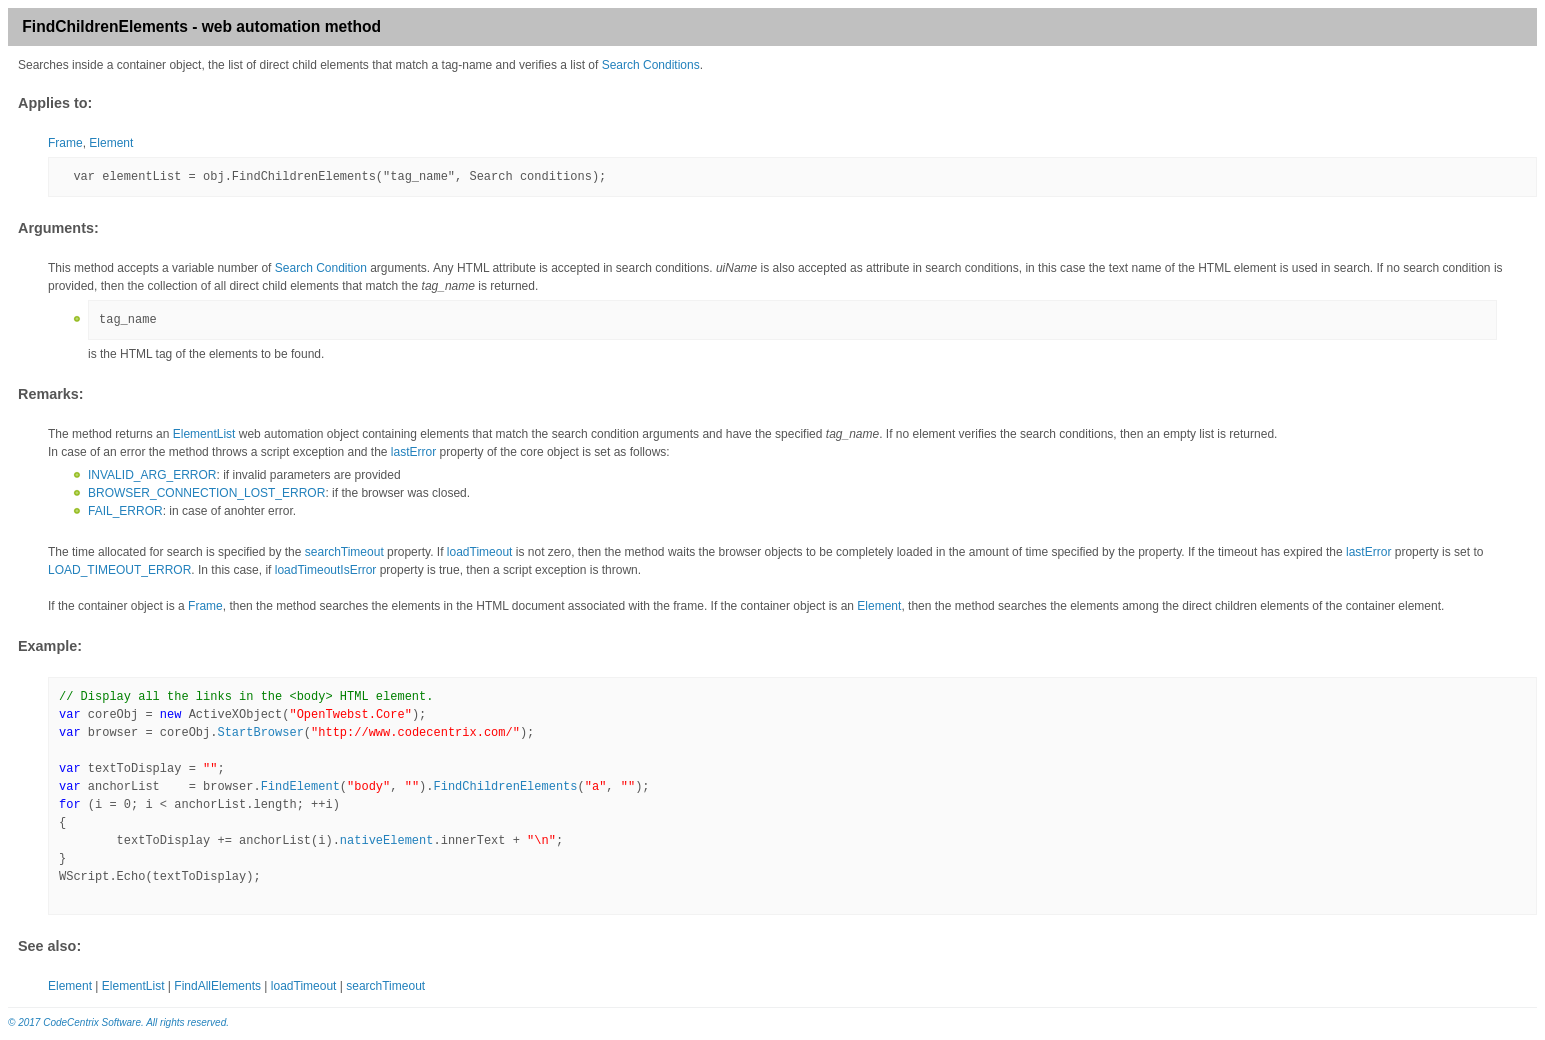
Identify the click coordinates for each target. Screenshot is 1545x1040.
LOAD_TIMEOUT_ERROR (119, 570)
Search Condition (321, 268)
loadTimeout (480, 552)
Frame (65, 143)
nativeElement (387, 841)
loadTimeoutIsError (326, 570)
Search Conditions (651, 65)
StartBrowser (260, 733)
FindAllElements (217, 986)
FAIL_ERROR (125, 511)
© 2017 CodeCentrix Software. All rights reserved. (118, 1022)
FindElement (300, 787)
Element (111, 143)
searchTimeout (344, 552)
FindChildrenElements (506, 787)
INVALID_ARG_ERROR (152, 475)
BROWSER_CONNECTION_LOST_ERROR (206, 493)
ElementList (204, 434)
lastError (413, 452)
